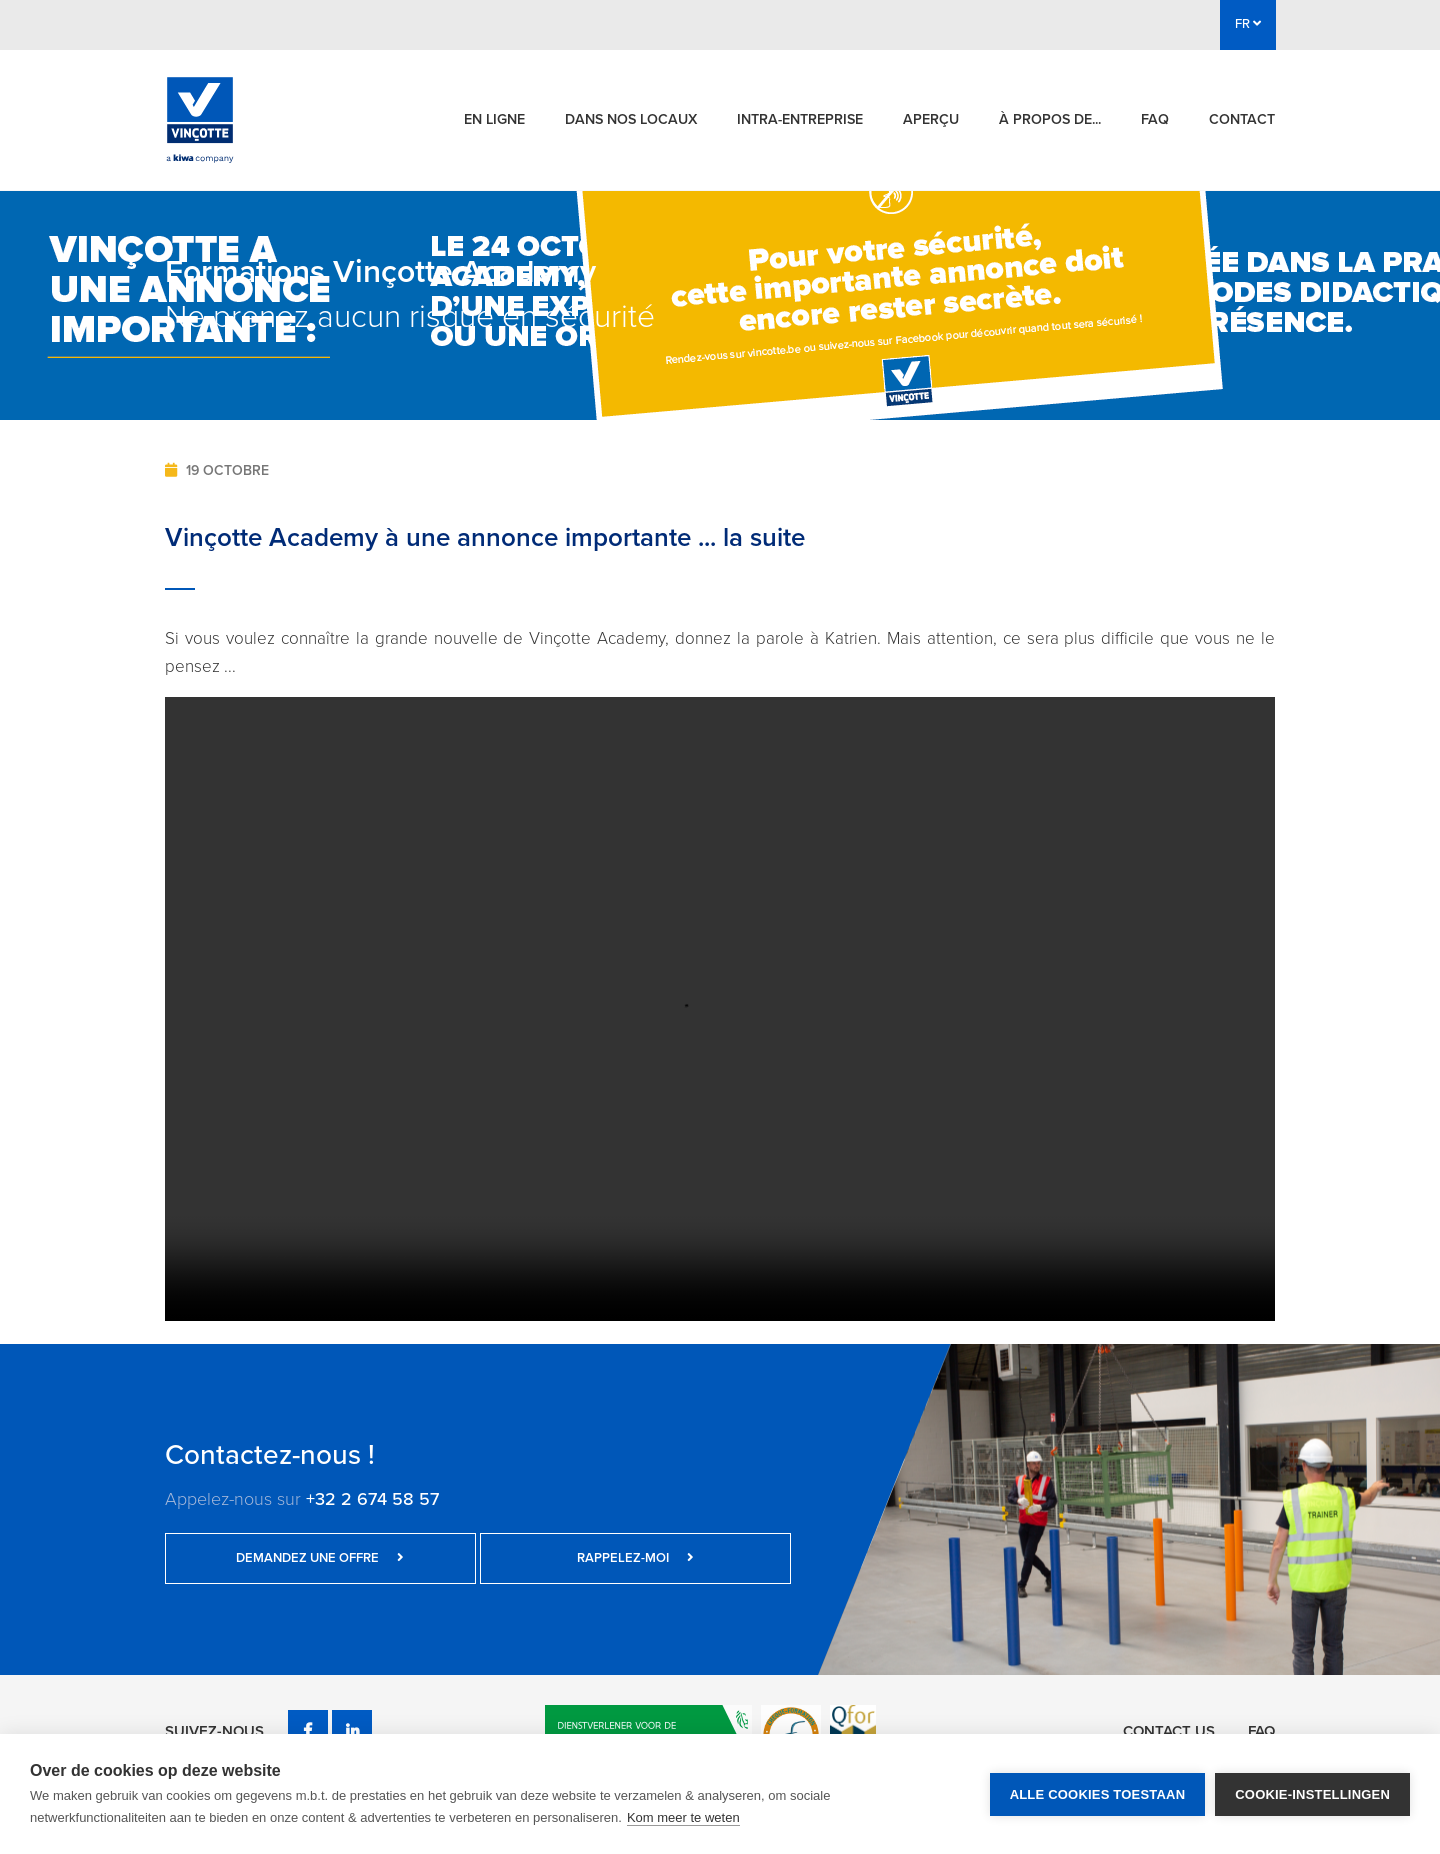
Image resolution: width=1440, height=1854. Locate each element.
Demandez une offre (290, 1558)
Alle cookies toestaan (1098, 1794)
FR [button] (1248, 24)
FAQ (1155, 119)
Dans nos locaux (631, 119)
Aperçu (931, 119)
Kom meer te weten (683, 1817)
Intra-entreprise (800, 119)
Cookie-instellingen (1312, 1794)
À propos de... (1050, 119)
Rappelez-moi (544, 1558)
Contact (1242, 119)
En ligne (494, 119)
